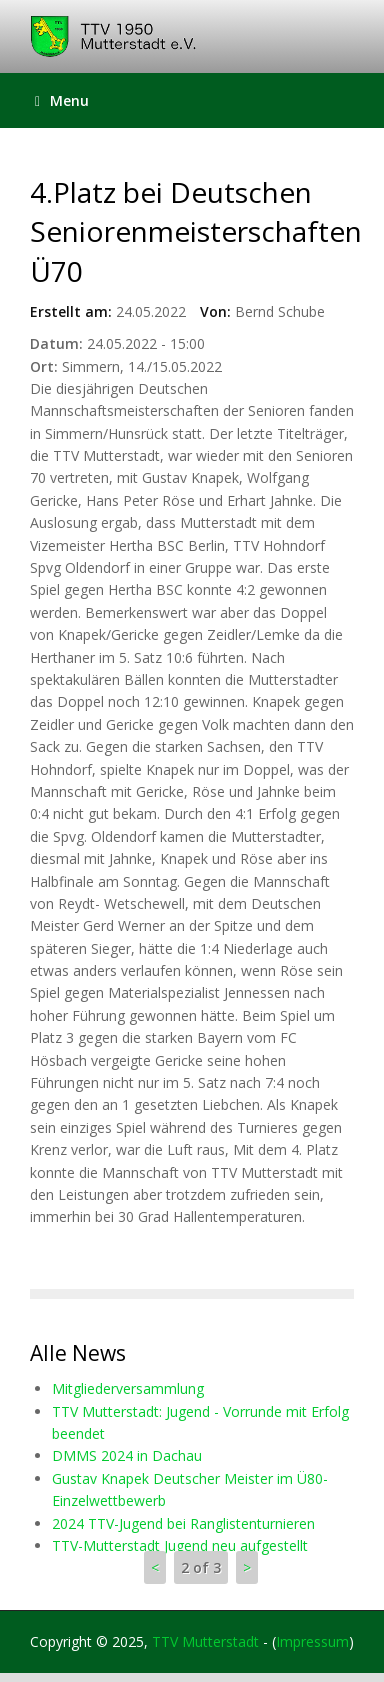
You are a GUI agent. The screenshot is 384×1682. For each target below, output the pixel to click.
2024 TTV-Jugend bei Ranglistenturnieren (183, 1523)
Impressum (312, 1641)
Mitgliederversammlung (128, 1388)
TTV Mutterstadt (205, 1641)
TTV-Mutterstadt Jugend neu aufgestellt (180, 1545)
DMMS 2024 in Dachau (127, 1455)
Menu (62, 100)
